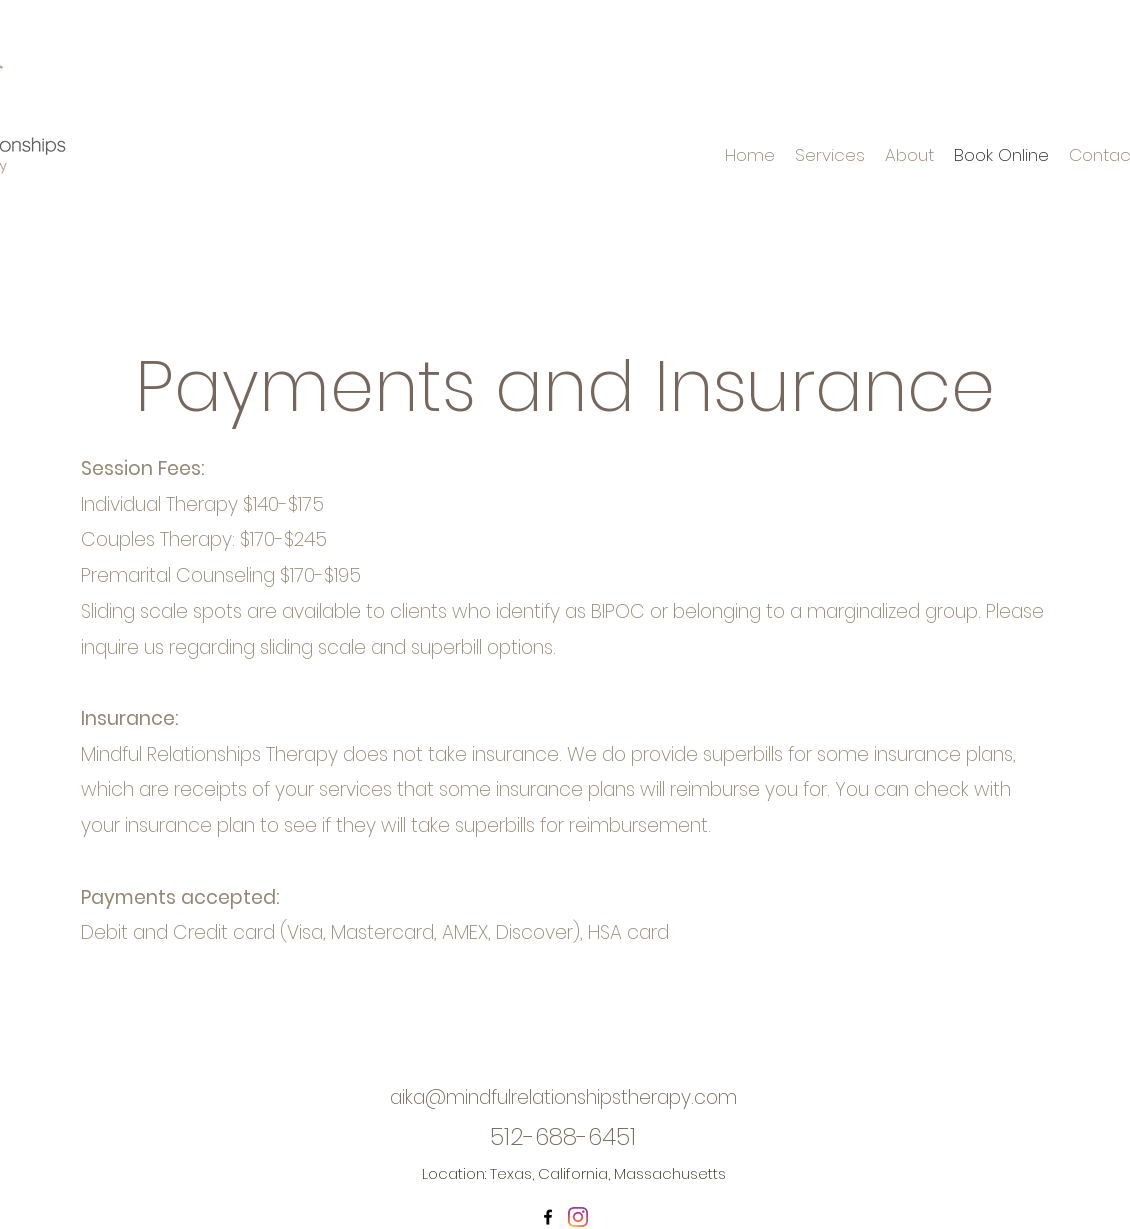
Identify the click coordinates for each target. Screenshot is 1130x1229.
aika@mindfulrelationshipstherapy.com (563, 1097)
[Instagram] (578, 1217)
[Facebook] (548, 1217)
